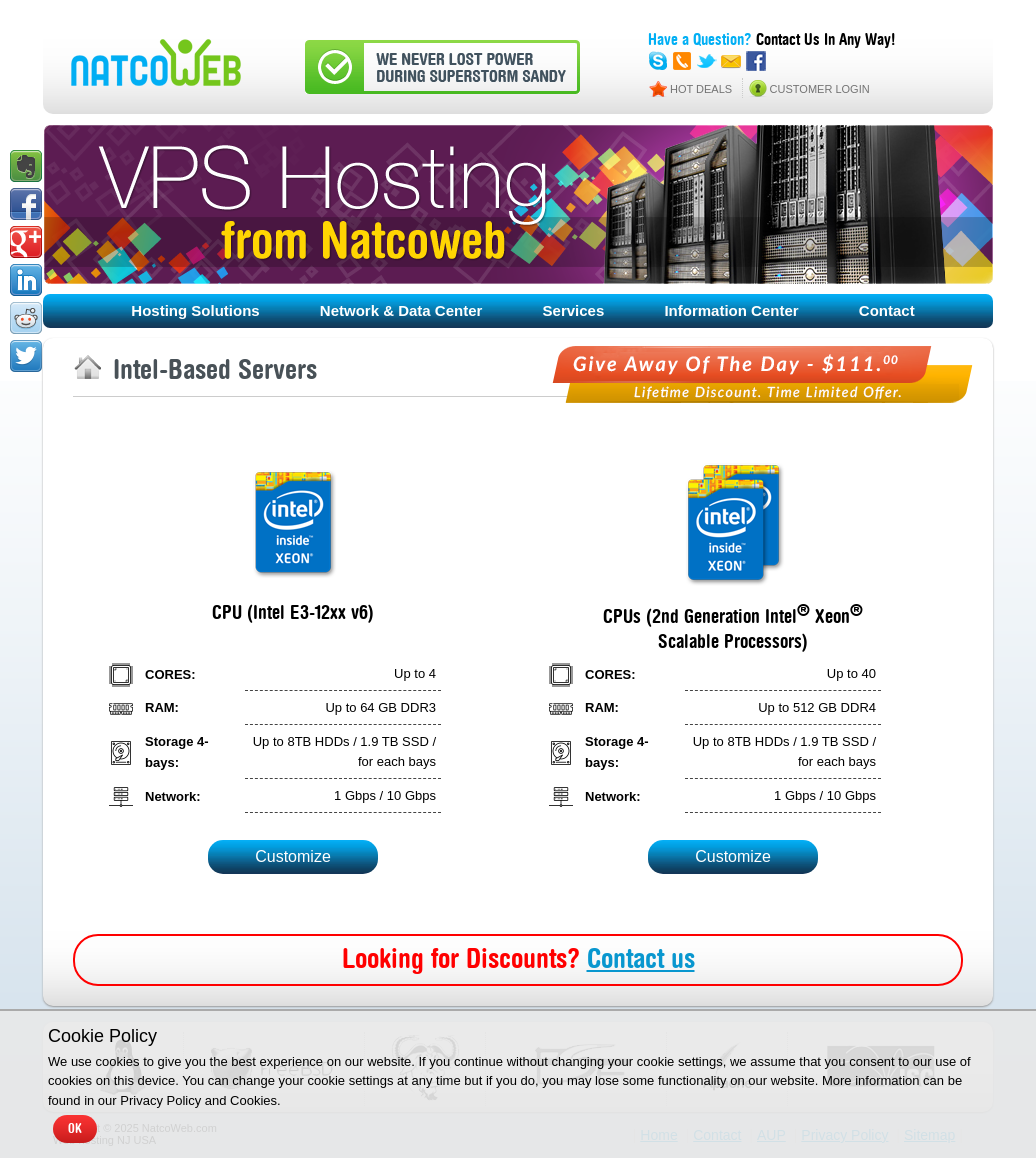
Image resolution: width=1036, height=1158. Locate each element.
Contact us (641, 960)
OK (75, 1129)
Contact (887, 310)
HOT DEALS (701, 89)
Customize (293, 856)
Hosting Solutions (195, 310)
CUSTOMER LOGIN (820, 89)
